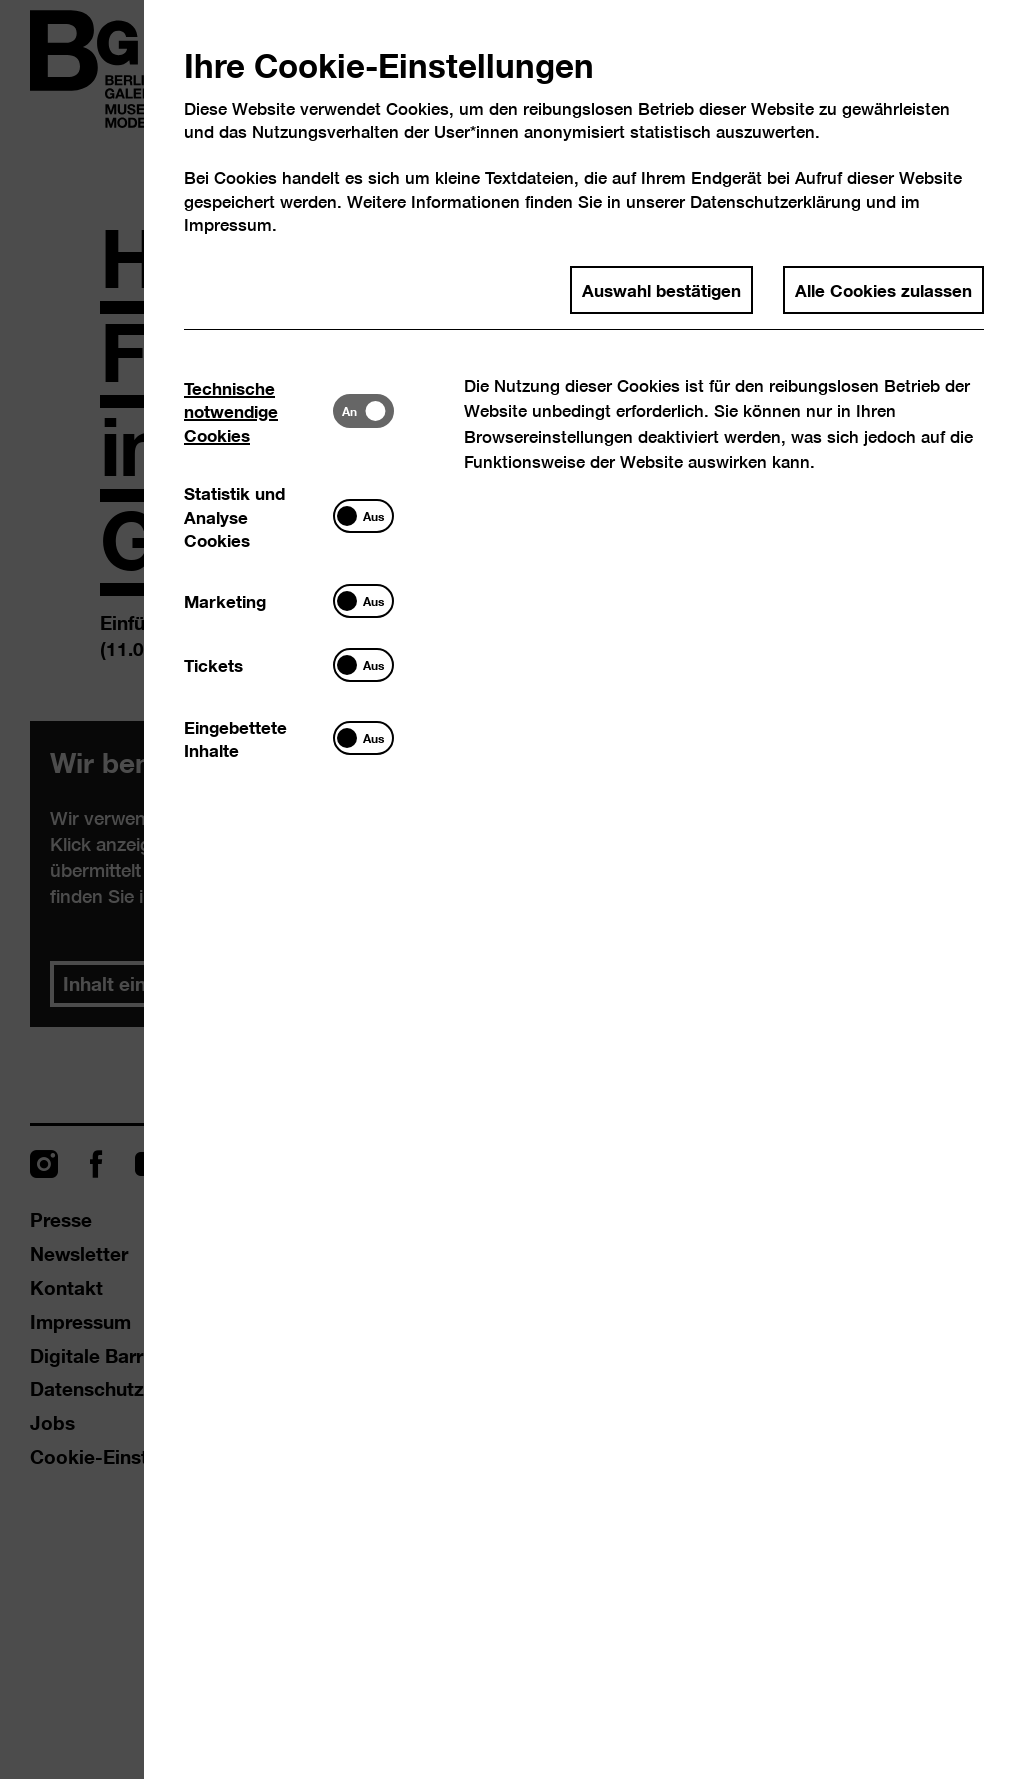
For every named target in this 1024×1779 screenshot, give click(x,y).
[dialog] (512, 889)
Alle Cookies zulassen (883, 289)
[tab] (258, 410)
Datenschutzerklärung (775, 201)
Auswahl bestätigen (661, 289)
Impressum (228, 224)
